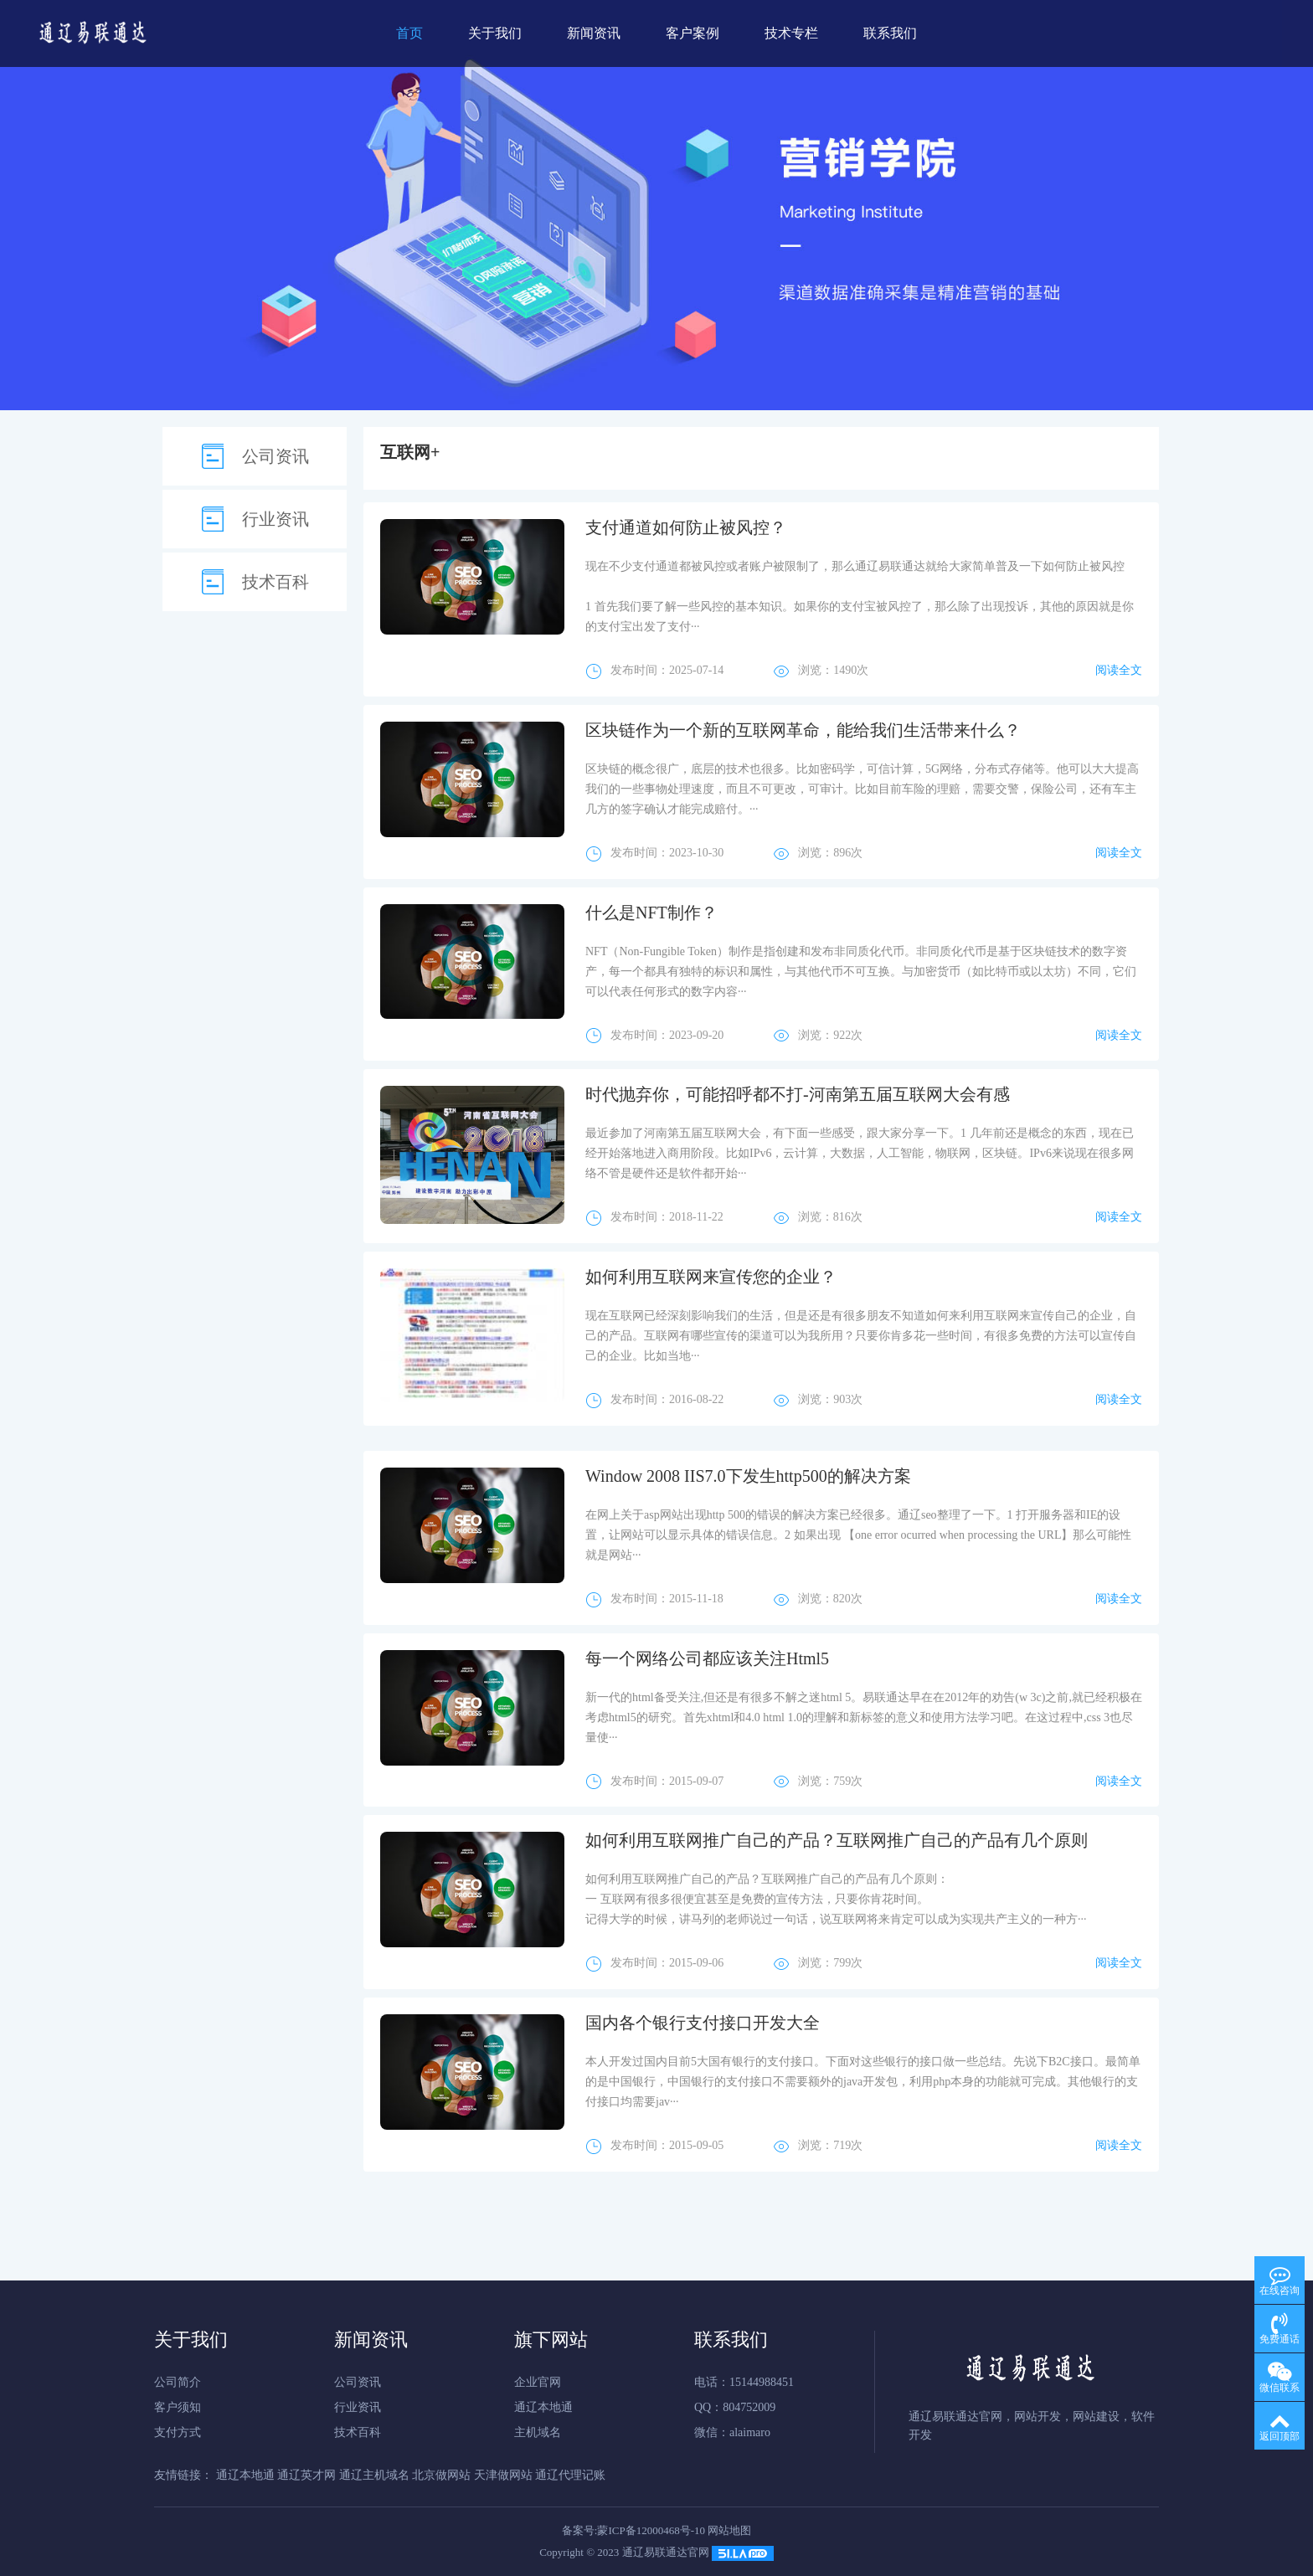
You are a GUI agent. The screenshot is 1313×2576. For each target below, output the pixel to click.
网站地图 (729, 2530)
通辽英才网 (306, 2475)
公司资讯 (275, 456)
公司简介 (177, 2382)
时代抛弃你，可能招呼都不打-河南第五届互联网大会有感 (797, 1094)
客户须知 (177, 2407)
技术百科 (275, 582)
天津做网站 (503, 2475)
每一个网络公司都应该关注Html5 (707, 1658)
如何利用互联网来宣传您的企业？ (711, 1276)
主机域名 (537, 2432)
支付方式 (177, 2432)
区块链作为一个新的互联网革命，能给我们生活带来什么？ (803, 730)
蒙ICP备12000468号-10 (651, 2530)
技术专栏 (791, 33)
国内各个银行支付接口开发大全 (702, 2022)
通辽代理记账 (570, 2475)
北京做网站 (441, 2475)
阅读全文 (1118, 670)
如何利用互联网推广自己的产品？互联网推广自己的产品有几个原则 (836, 1840)
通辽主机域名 (374, 2475)
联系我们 (890, 33)
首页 (409, 33)
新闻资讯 (593, 33)
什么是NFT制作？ (651, 912)
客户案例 (692, 33)
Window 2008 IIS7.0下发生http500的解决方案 (748, 1476)
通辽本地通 (543, 2407)
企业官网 (537, 2382)
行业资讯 (275, 519)
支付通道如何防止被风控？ (685, 527)
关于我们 (495, 33)
